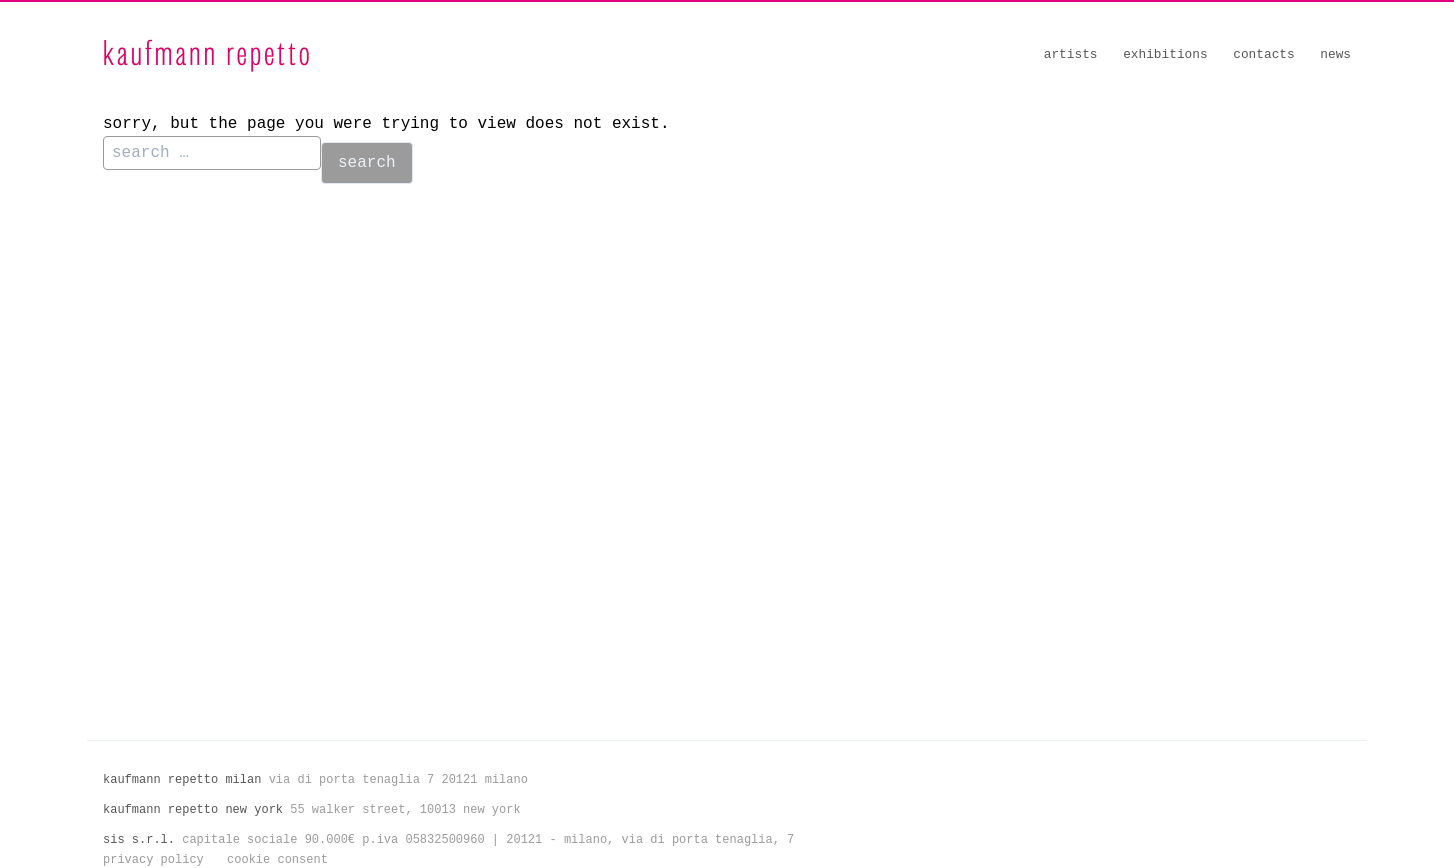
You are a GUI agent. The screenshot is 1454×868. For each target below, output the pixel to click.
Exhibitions (1165, 54)
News (1335, 54)
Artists (1071, 54)
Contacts (1263, 54)
